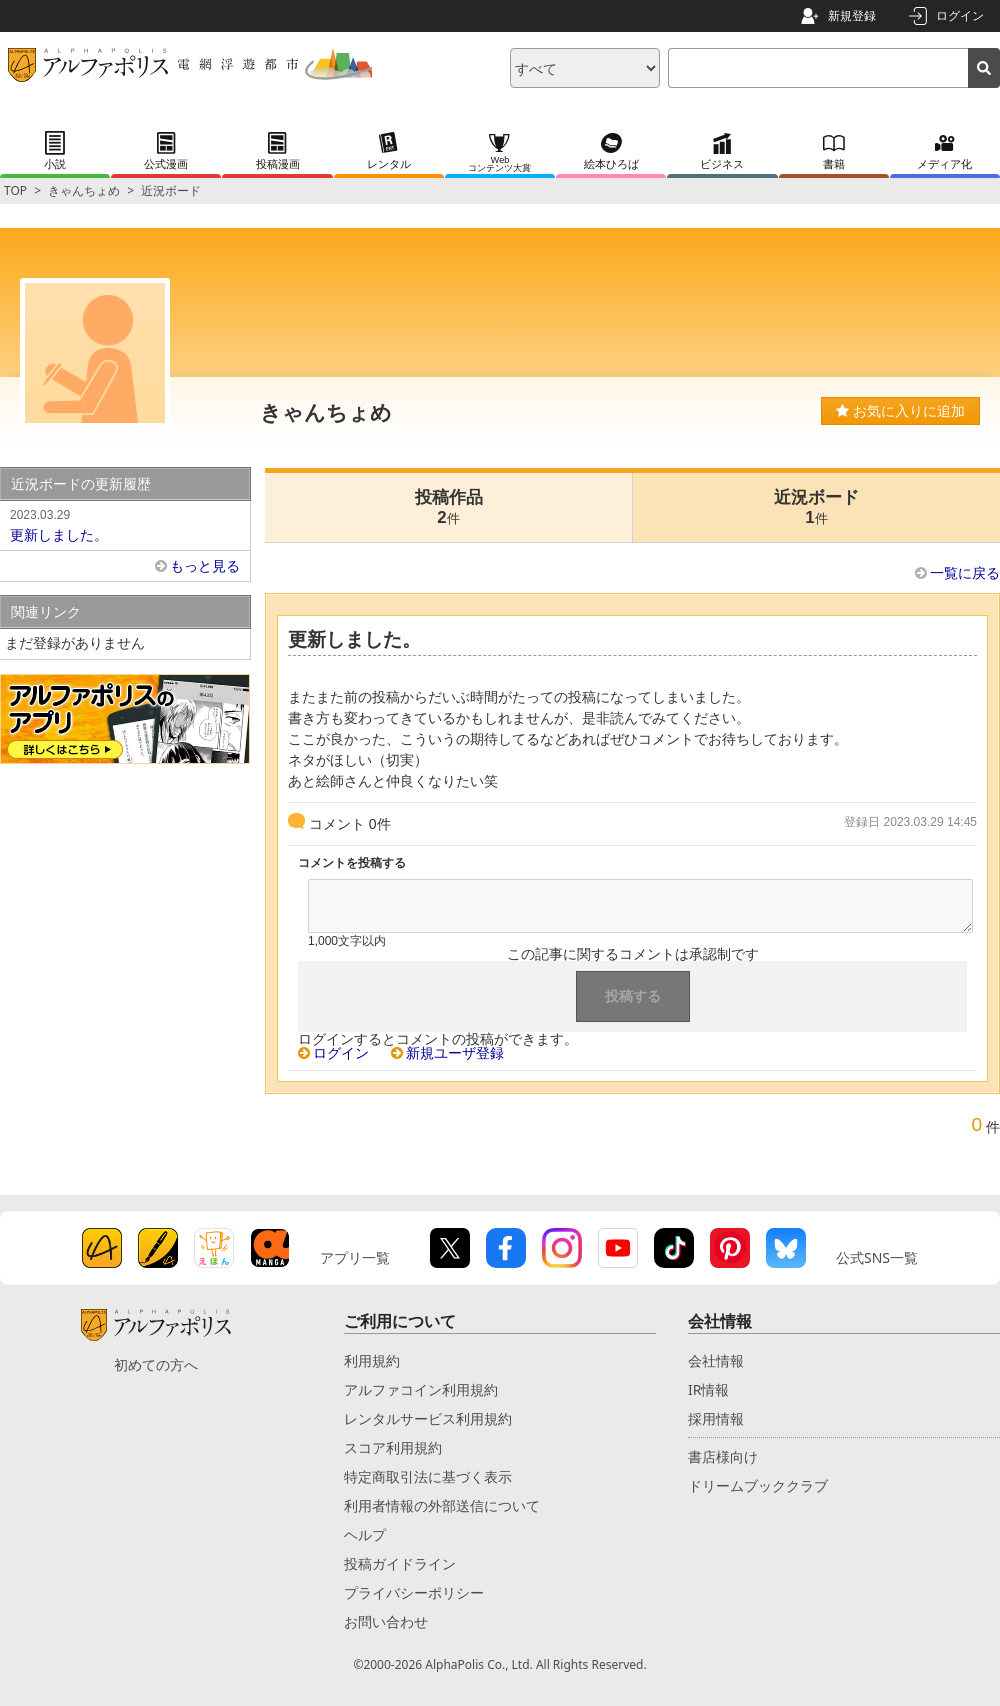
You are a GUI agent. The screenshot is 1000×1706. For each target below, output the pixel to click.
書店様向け (723, 1456)
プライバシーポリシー (414, 1592)
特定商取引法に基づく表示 (428, 1476)
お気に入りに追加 (900, 411)
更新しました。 (125, 524)
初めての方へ (156, 1364)
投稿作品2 (449, 507)
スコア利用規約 (393, 1447)
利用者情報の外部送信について (442, 1505)
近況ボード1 (816, 507)
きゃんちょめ (84, 190)
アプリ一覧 (355, 1257)
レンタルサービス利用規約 (428, 1418)
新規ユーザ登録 (455, 1053)
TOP (15, 190)
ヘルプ (365, 1534)
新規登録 (852, 15)
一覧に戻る (965, 573)
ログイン (960, 15)
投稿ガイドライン (400, 1563)
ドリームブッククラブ (758, 1485)
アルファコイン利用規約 (421, 1389)
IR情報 (708, 1389)
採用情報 (716, 1418)
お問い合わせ (386, 1621)
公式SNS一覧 (877, 1257)
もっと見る (205, 566)
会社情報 (716, 1360)
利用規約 (372, 1360)
